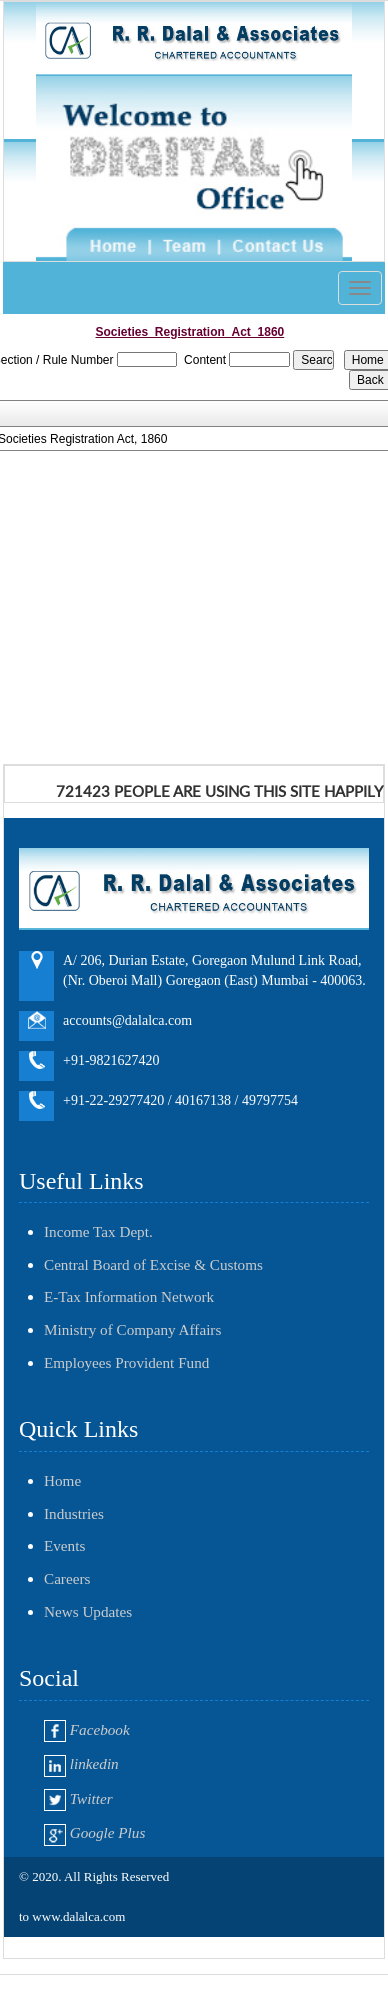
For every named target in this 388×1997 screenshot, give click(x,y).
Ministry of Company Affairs (132, 1329)
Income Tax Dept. (98, 1231)
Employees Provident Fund (126, 1362)
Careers (67, 1578)
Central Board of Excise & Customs (153, 1264)
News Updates (88, 1611)
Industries (74, 1513)
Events (64, 1545)
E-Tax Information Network (129, 1296)
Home (62, 1480)
